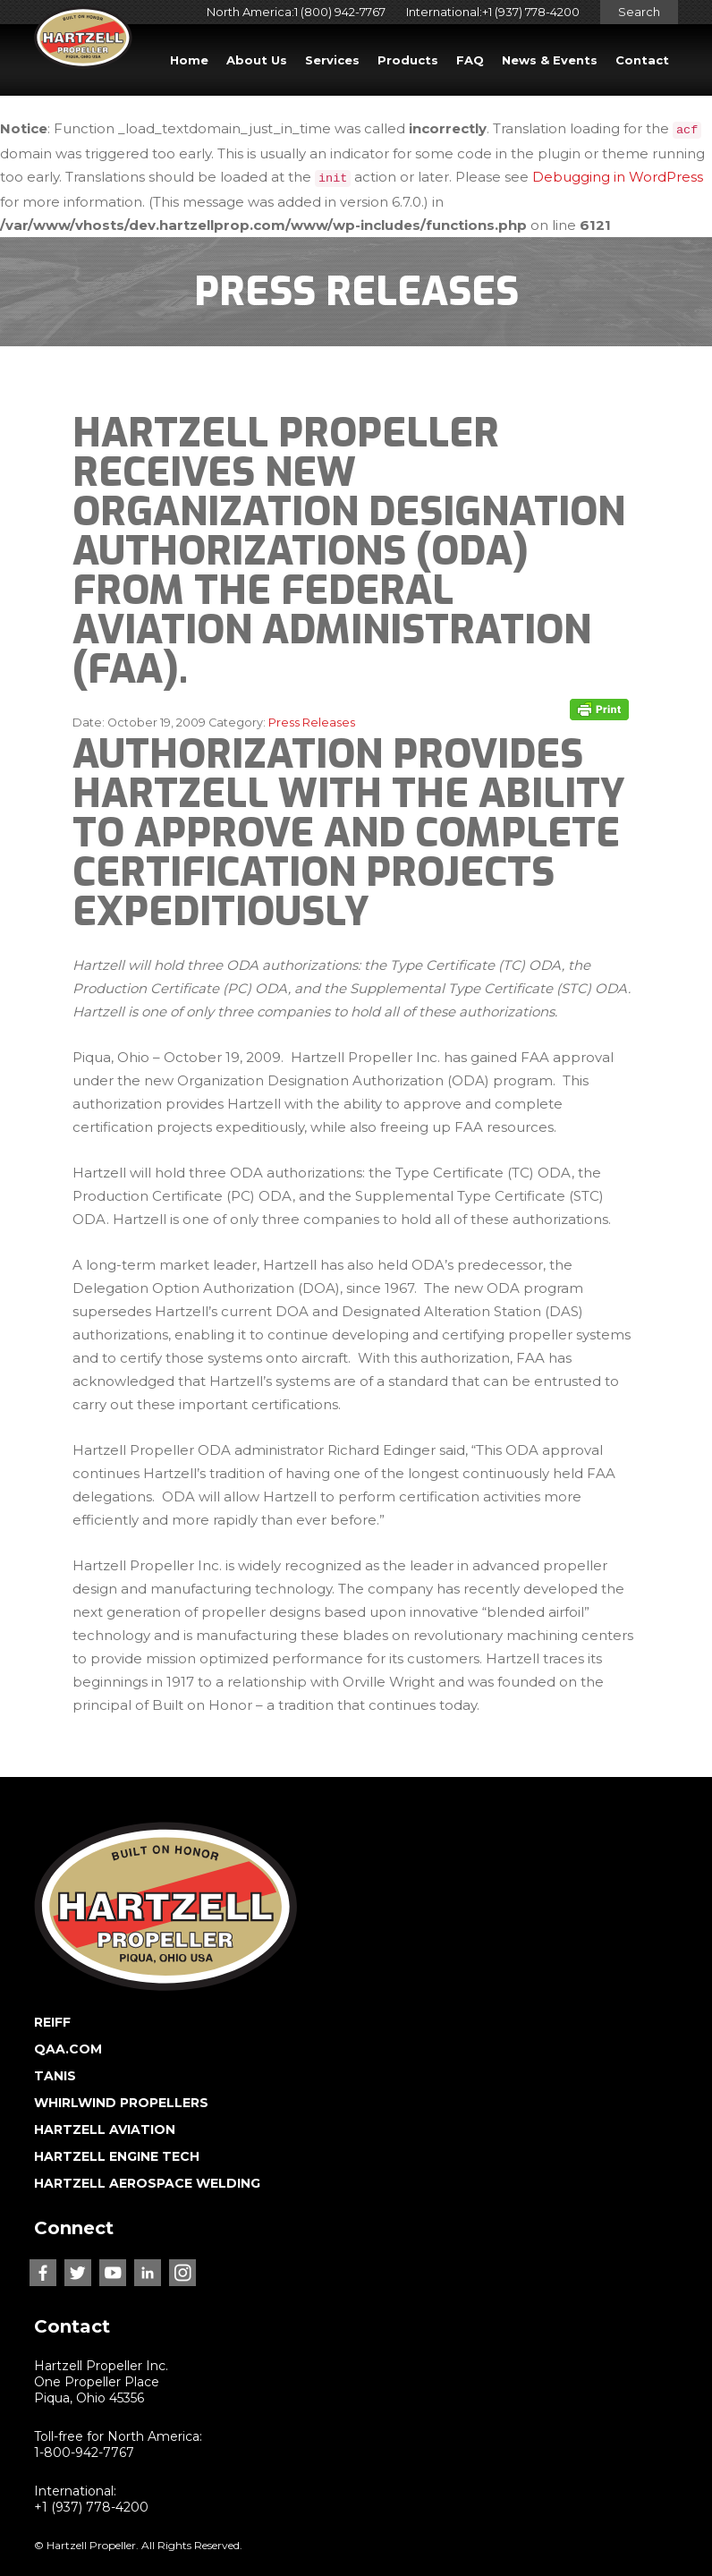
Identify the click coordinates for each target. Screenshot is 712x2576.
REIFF (52, 2022)
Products (407, 60)
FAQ (470, 60)
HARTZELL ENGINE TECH (116, 2156)
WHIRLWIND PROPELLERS (121, 2103)
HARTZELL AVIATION (104, 2129)
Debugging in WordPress (617, 176)
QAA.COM (68, 2049)
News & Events (550, 60)
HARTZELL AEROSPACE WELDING (147, 2183)
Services (332, 60)
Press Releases (311, 722)
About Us (256, 60)
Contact (642, 60)
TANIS (55, 2076)
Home (189, 60)
